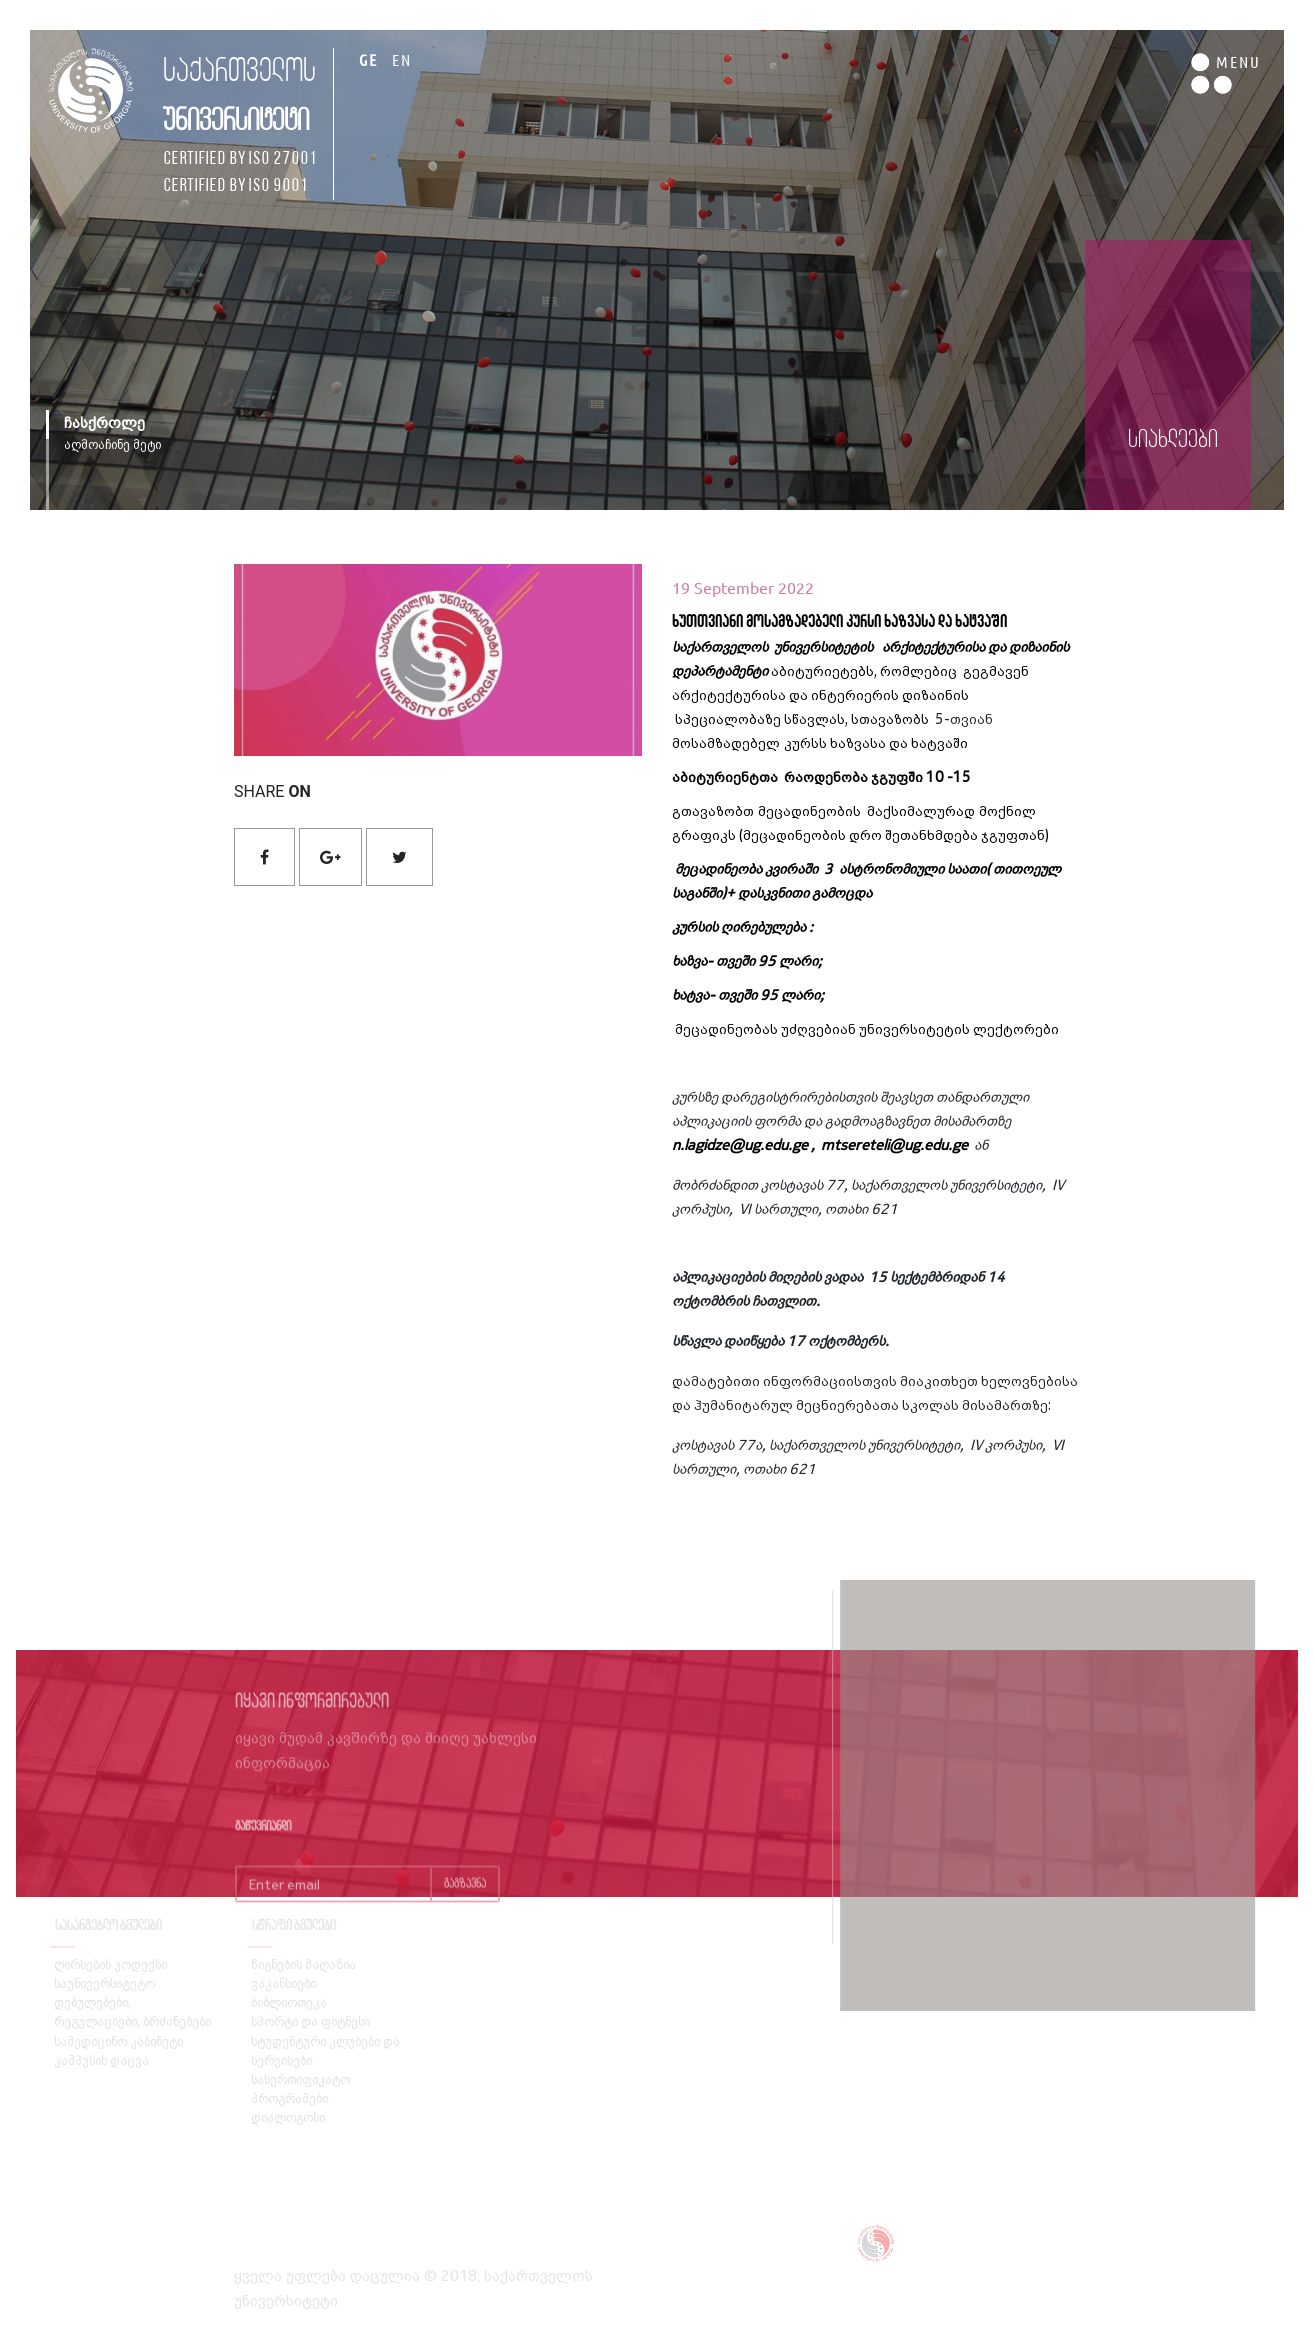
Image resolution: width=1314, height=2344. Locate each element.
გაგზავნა (465, 1903)
